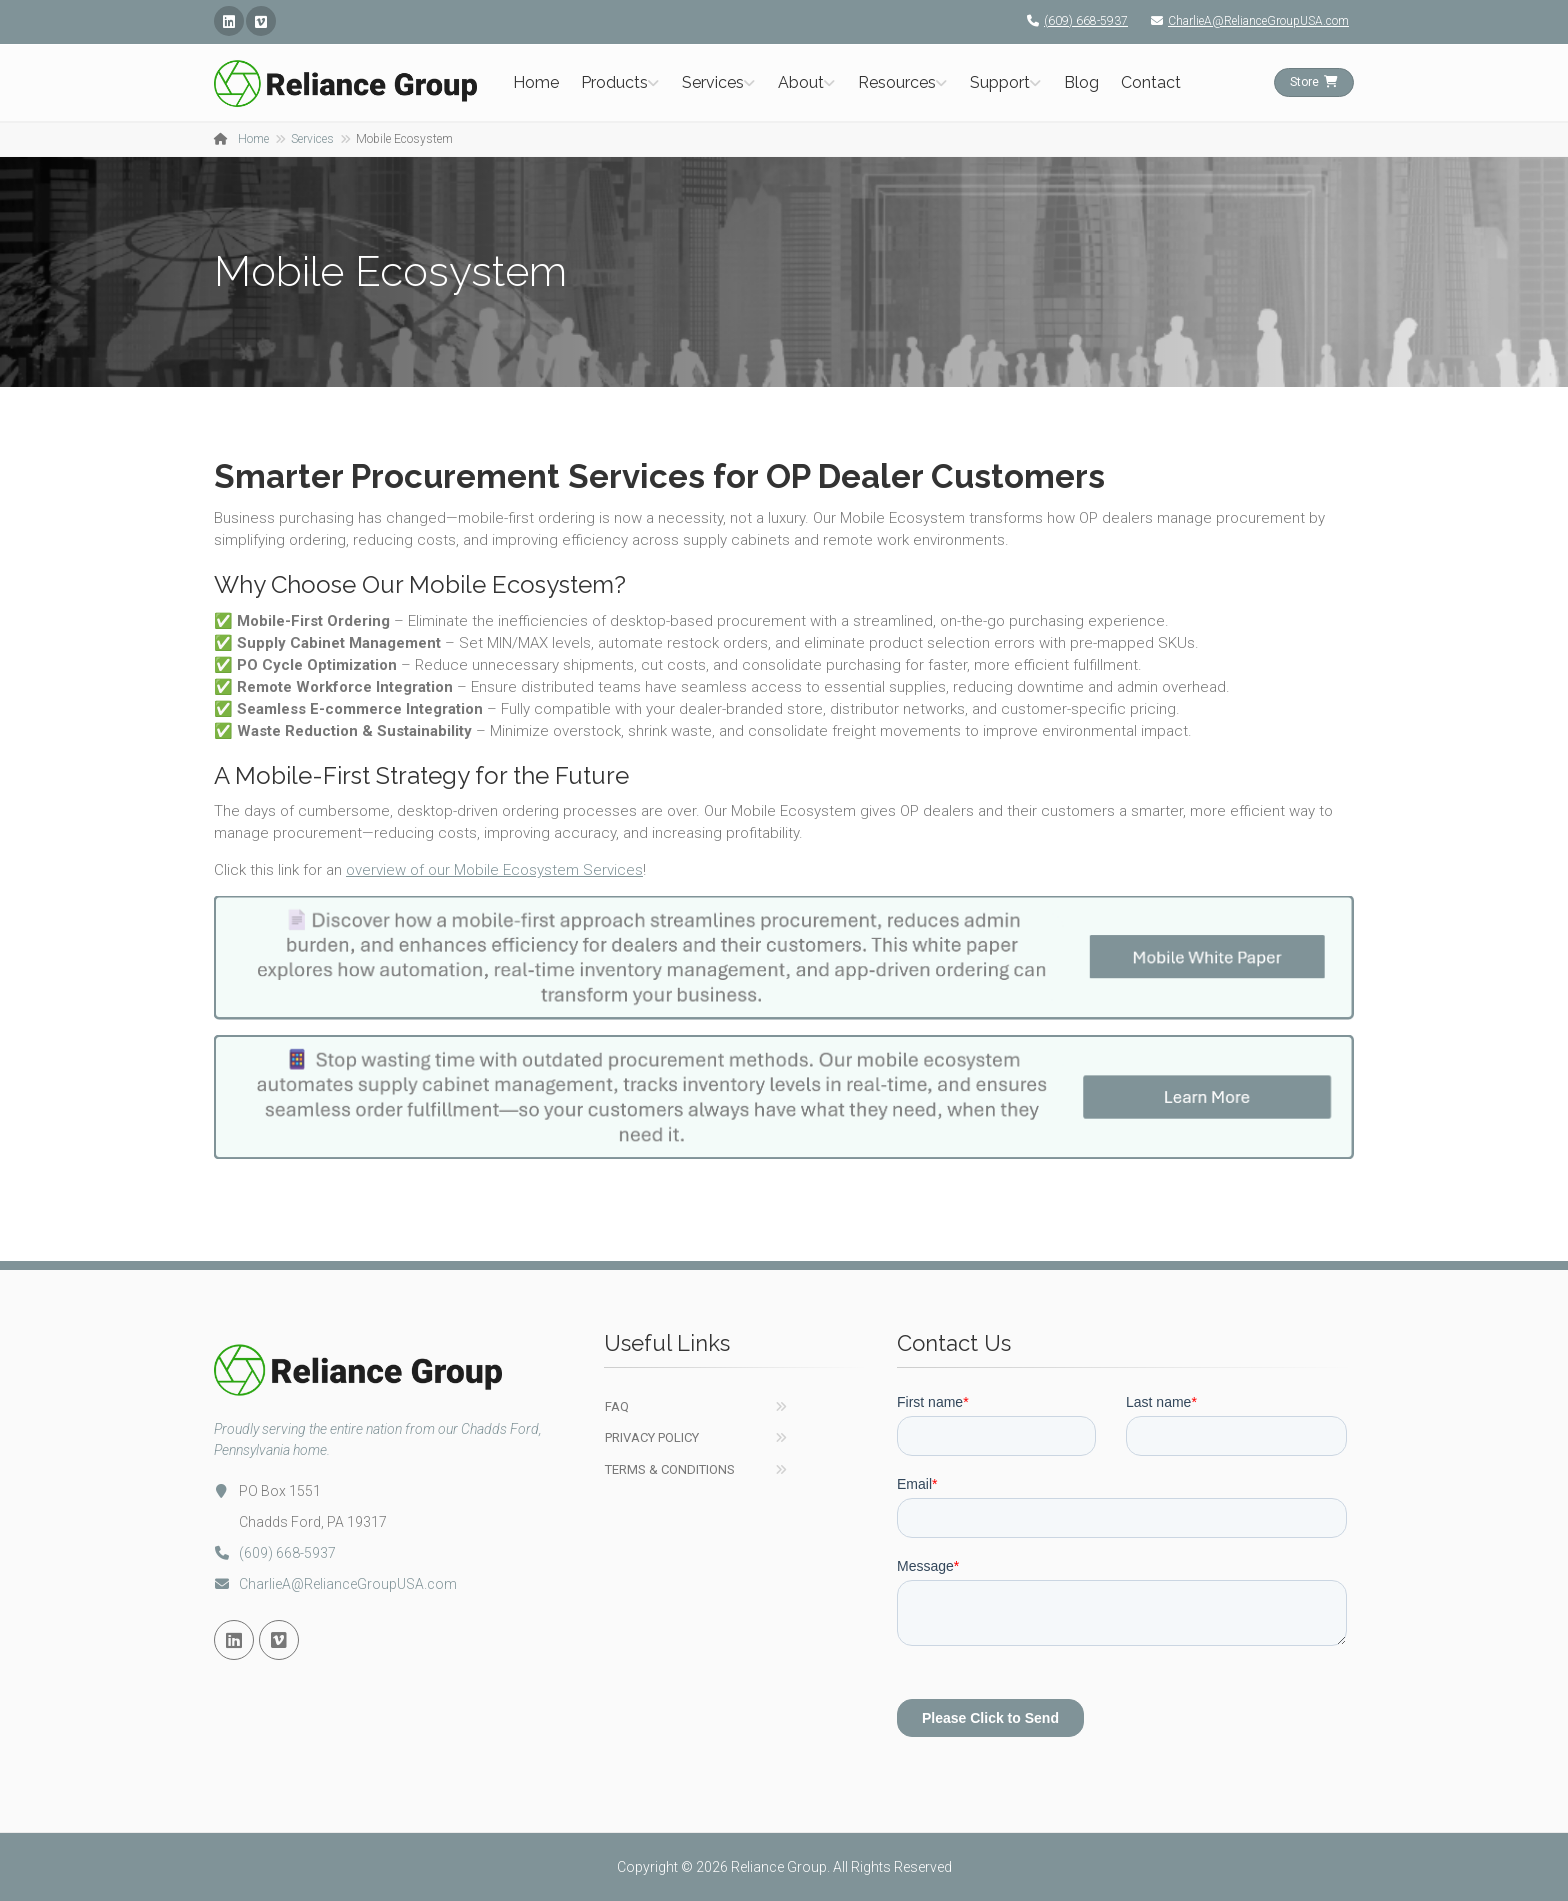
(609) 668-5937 (1072, 21)
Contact (1151, 82)
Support (1000, 82)
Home (536, 82)
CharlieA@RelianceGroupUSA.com (1245, 21)
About (801, 82)
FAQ (617, 1406)
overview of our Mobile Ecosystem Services (494, 870)
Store (1314, 82)
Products (614, 82)
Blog (1081, 82)
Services (713, 82)
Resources (897, 82)
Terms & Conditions (670, 1469)
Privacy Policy (652, 1437)
